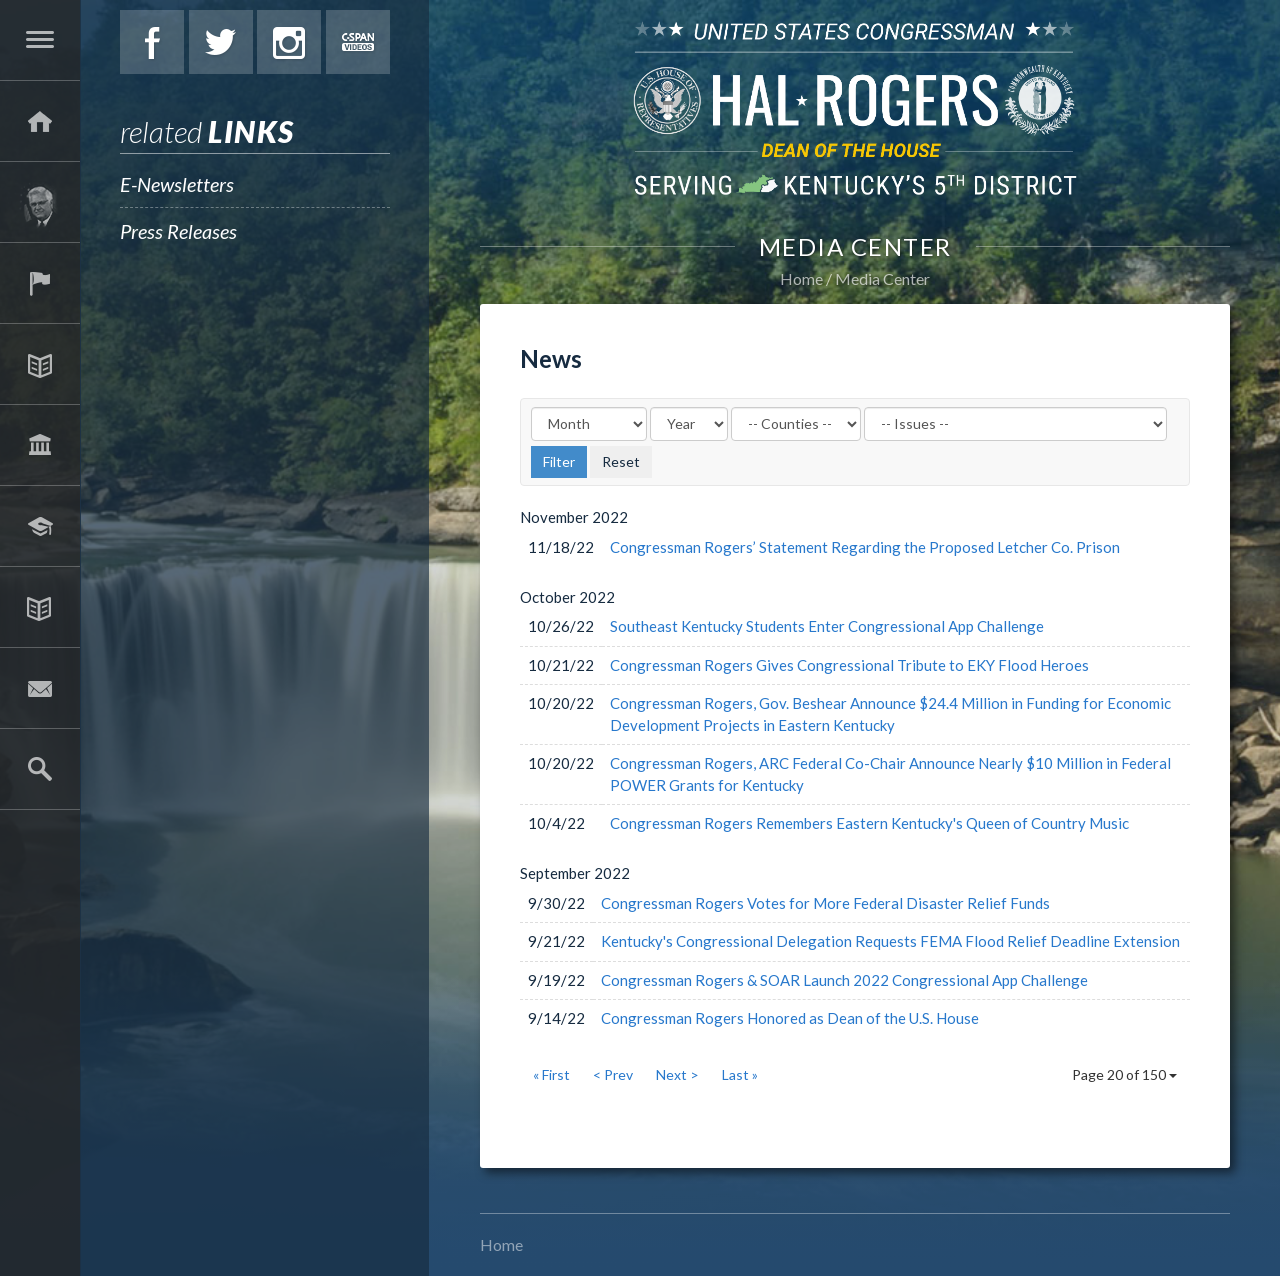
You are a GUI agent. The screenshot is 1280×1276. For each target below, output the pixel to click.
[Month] (589, 424)
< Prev (613, 1074)
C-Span (358, 42)
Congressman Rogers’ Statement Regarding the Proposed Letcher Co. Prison (865, 547)
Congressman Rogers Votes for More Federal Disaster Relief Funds (825, 903)
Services (40, 283)
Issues (40, 364)
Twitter (221, 42)
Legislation (40, 445)
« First (551, 1074)
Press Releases (178, 231)
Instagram (289, 42)
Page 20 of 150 (1124, 1074)
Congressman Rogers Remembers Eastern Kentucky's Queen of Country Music (869, 823)
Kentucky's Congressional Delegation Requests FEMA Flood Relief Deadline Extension (890, 941)
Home (801, 278)
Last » (740, 1074)
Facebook (152, 42)
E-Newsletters (177, 184)
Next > (677, 1074)
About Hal (40, 202)
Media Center (40, 607)
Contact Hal (40, 688)
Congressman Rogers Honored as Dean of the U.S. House (790, 1018)
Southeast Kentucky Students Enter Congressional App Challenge (827, 626)
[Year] (689, 424)
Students (40, 526)
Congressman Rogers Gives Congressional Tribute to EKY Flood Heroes (849, 665)
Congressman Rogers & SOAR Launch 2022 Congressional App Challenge (844, 980)
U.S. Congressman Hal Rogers (855, 107)
